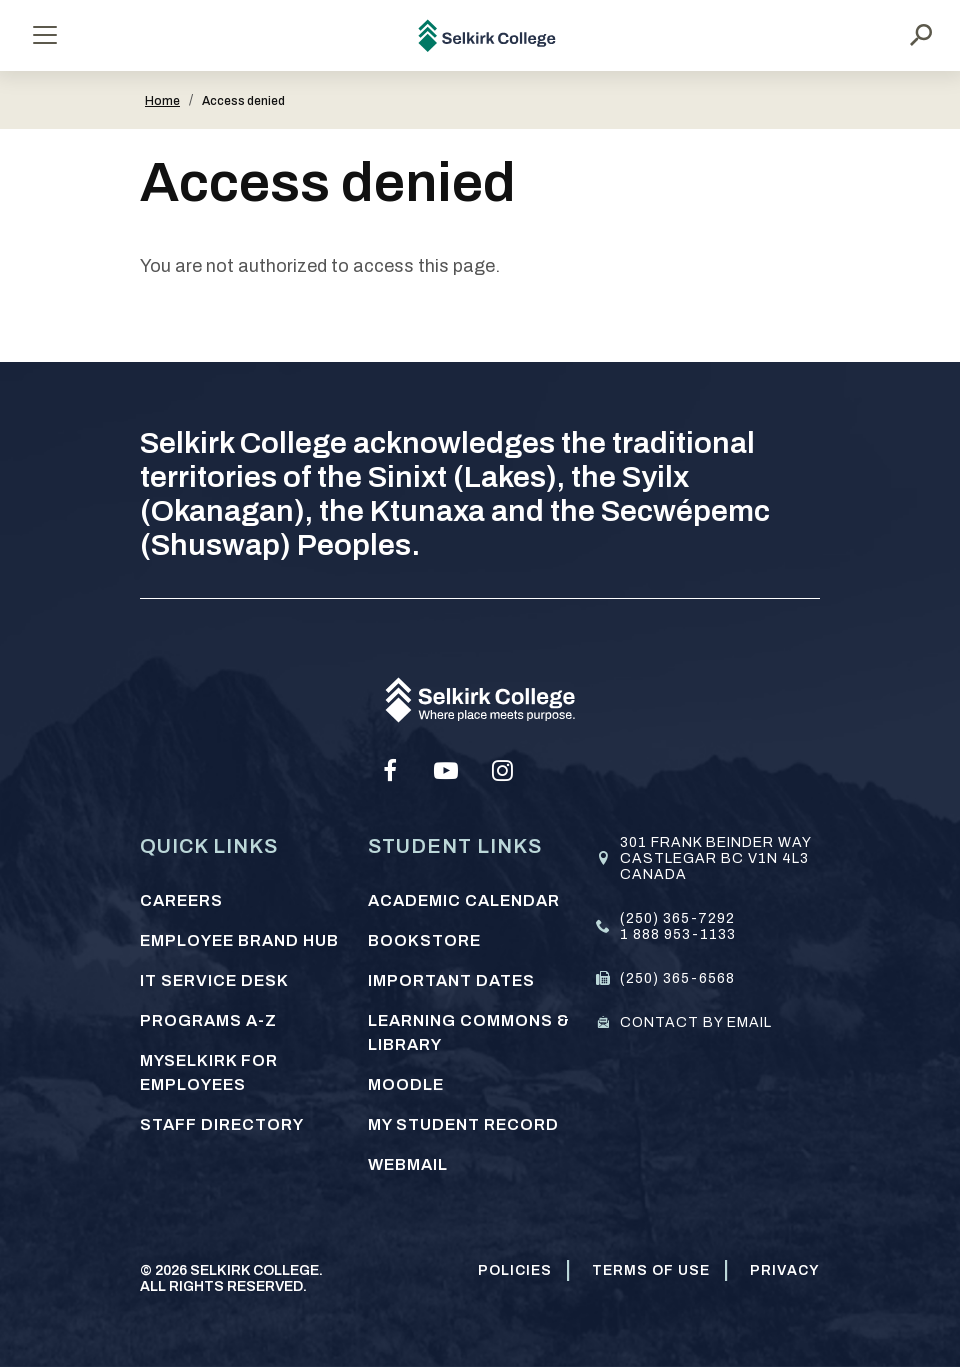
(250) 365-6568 (677, 978)
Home (162, 101)
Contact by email (696, 1022)
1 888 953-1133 (678, 934)
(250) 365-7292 (677, 918)
